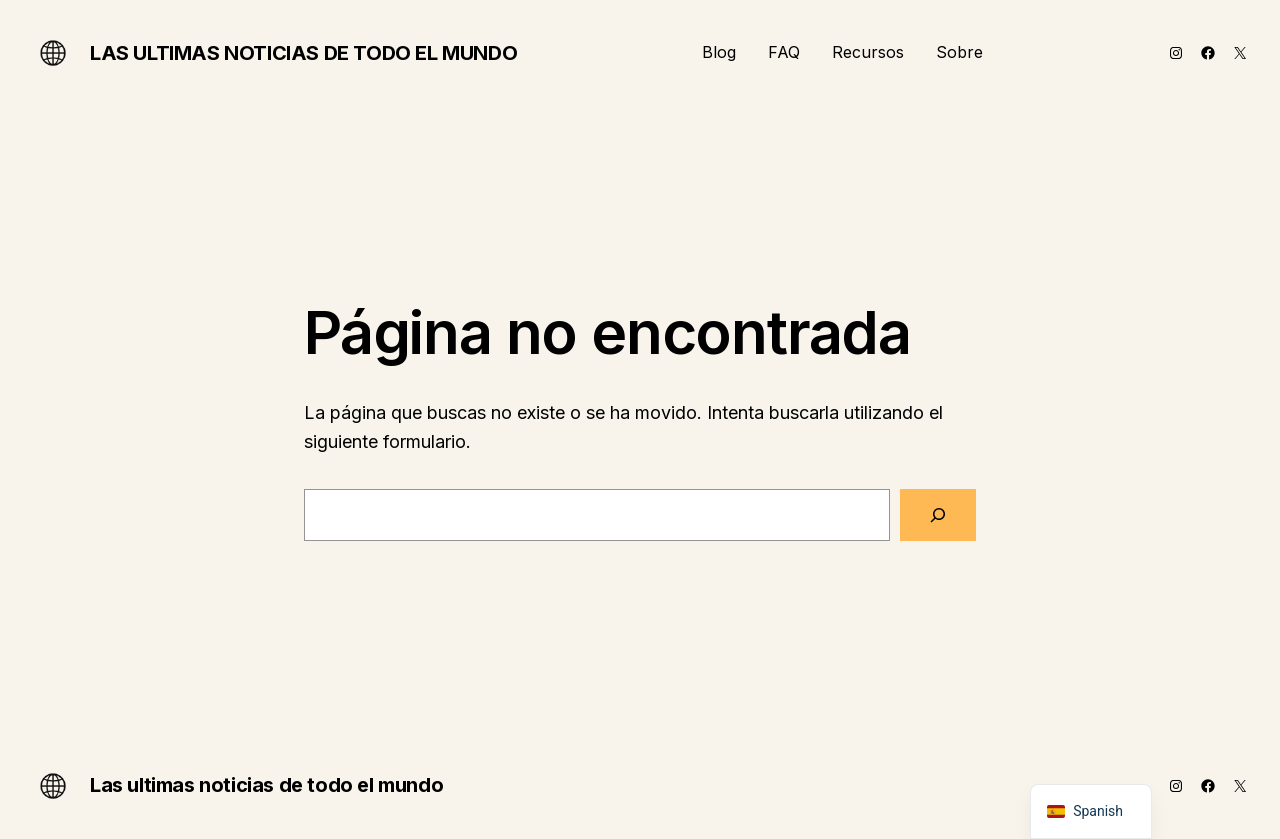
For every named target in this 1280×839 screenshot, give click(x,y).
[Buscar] (938, 515)
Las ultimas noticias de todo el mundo (303, 53)
